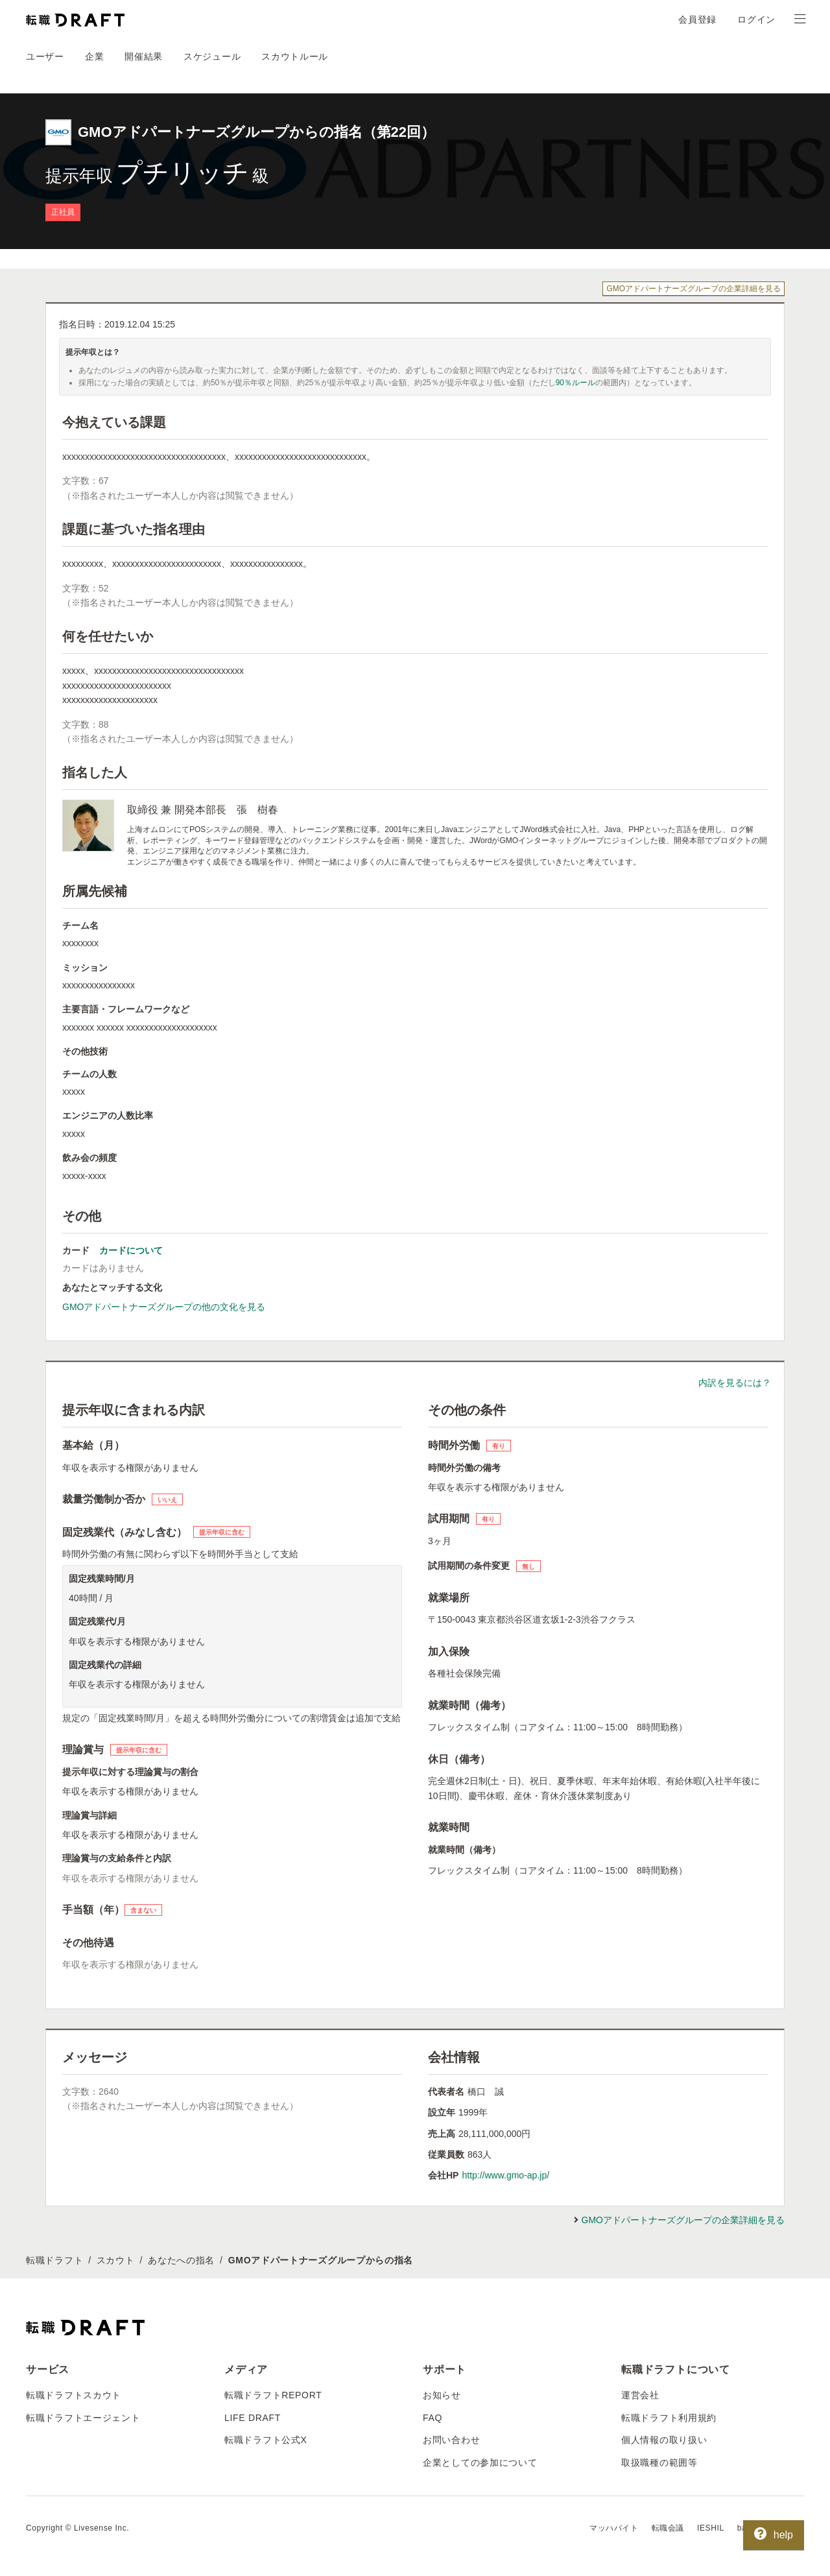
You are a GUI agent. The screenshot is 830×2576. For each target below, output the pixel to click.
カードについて (131, 1250)
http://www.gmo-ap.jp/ (505, 2175)
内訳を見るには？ (734, 1382)
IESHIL (710, 2528)
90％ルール (575, 382)
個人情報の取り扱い (664, 2440)
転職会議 (668, 2528)
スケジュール (212, 56)
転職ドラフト (54, 2260)
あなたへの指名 (181, 2260)
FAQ (432, 2418)
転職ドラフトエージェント (83, 2418)
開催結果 (143, 56)
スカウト (116, 2260)
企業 (94, 56)
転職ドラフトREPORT (273, 2395)
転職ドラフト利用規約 (669, 2418)
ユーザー (45, 56)
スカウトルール (294, 56)
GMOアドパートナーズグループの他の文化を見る (163, 1307)
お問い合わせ (451, 2440)
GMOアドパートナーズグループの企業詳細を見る (693, 288)
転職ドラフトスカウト (73, 2395)
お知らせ (442, 2395)
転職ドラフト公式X (265, 2440)
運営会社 (640, 2395)
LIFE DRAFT (252, 2418)
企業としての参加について (480, 2462)
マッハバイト (614, 2528)
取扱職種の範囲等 (659, 2462)
